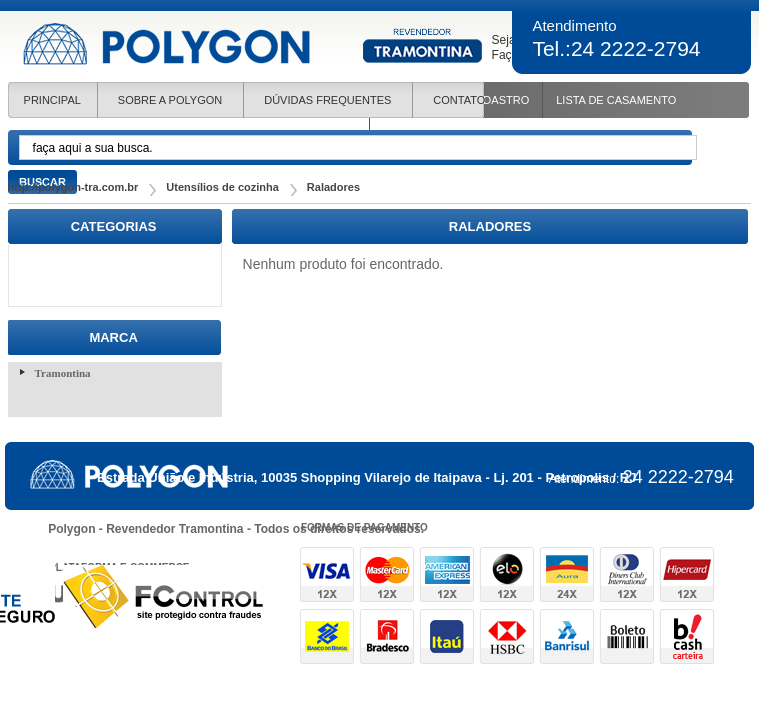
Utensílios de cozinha (222, 187)
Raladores (333, 187)
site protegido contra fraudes (164, 596)
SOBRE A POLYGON (170, 100)
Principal (52, 100)
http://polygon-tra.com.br (73, 187)
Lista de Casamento (616, 100)
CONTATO (459, 100)
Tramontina (63, 373)
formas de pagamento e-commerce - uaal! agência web (507, 605)
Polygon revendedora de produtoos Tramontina (253, 44)
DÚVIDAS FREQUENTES (327, 100)
